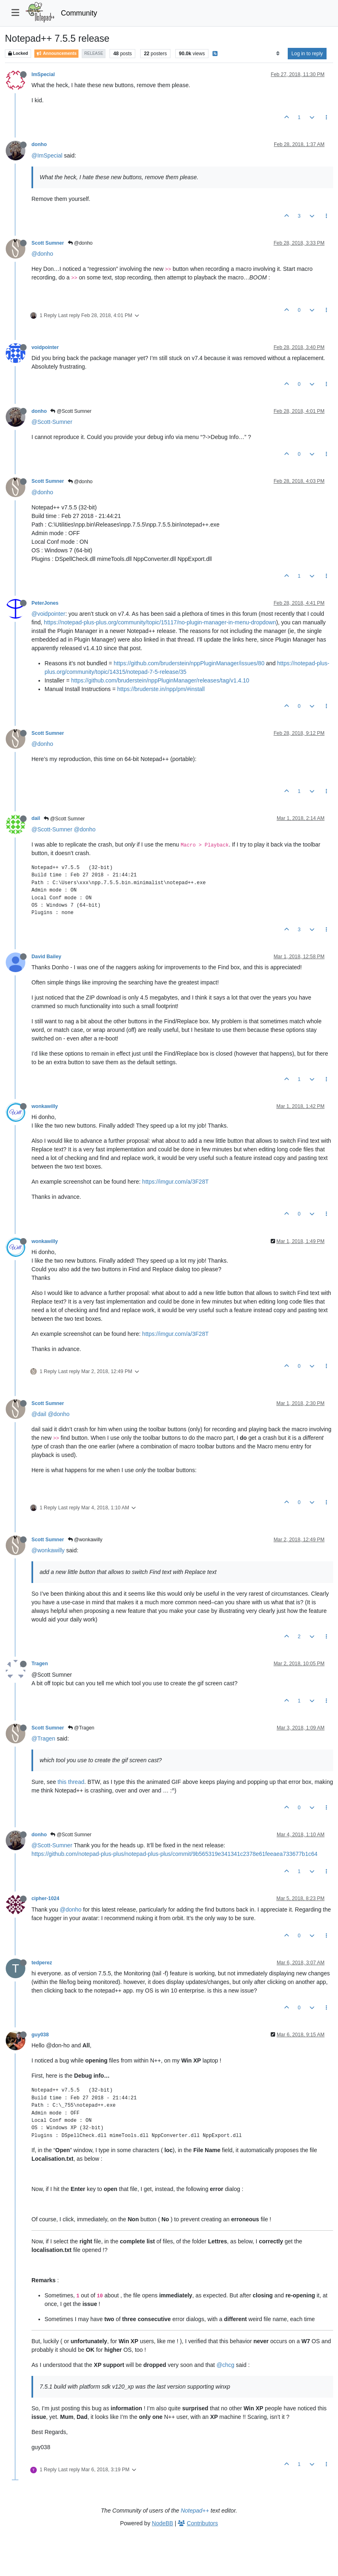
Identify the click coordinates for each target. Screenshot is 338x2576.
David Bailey (46, 956)
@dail (38, 1414)
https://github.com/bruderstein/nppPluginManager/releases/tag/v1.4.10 (160, 680)
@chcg (226, 2365)
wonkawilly (44, 1106)
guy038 (40, 2035)
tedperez (41, 1963)
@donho (80, 243)
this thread (71, 1782)
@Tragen (81, 1728)
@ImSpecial (47, 155)
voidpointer (45, 347)
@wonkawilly (85, 1539)
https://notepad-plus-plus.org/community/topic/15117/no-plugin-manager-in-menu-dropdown (160, 622)
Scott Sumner (47, 243)
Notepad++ (195, 2510)
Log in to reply (307, 53)
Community (79, 13)
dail (35, 818)
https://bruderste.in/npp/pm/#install (161, 689)
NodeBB (162, 2523)
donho (39, 144)
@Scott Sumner (70, 411)
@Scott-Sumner (51, 422)
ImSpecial (43, 74)
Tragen (39, 1663)
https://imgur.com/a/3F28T (175, 1181)
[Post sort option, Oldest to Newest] (277, 53)
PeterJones (44, 603)
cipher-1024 (45, 1898)
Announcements (56, 53)
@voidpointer (48, 613)
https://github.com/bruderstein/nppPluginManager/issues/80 (189, 663)
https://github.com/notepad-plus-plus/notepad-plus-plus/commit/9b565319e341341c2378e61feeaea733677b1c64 (174, 1854)
